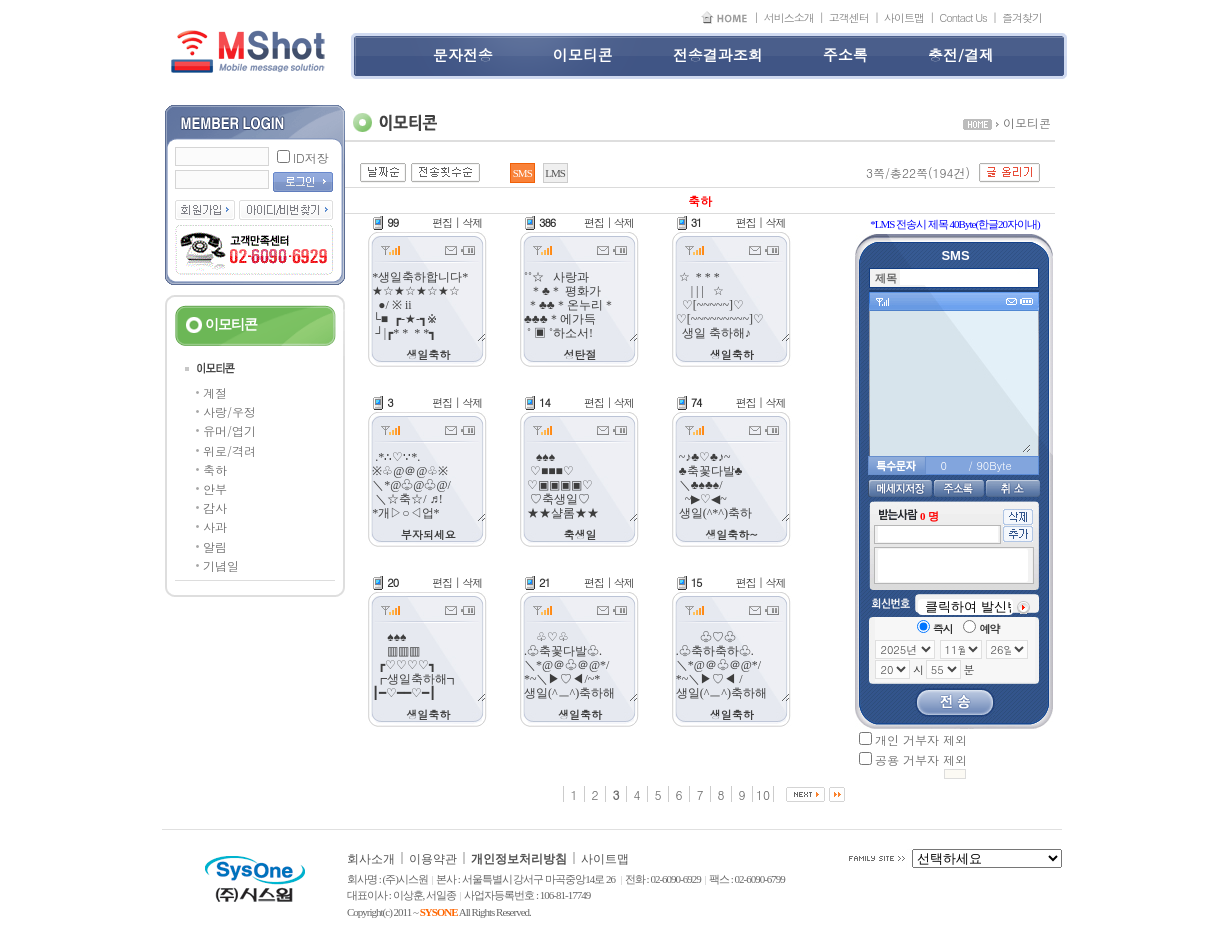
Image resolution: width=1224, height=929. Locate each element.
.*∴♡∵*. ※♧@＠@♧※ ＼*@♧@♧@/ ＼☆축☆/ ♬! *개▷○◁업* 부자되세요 (428, 485)
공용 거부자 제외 (921, 759)
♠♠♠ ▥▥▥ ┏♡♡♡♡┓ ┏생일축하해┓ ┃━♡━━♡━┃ (428, 665)
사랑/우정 (229, 411)
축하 (215, 469)
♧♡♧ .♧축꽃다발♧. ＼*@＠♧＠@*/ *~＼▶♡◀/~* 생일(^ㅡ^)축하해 (580, 665)
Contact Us (963, 17)
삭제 (472, 222)
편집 (442, 222)
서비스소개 (789, 17)
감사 (215, 507)
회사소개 (371, 859)
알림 (215, 546)
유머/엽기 (229, 430)
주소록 (845, 54)
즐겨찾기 (1022, 17)
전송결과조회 (718, 54)
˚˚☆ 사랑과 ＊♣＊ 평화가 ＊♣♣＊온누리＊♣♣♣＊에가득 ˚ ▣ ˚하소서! (580, 305)
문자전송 (463, 54)
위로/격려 (229, 450)
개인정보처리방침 (519, 859)
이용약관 (433, 859)
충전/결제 (961, 54)
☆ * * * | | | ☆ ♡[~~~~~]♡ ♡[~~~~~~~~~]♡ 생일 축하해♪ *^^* (732, 305)
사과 (215, 526)
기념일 (221, 565)
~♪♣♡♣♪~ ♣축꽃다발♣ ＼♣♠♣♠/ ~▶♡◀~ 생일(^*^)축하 (732, 485)
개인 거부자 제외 (921, 739)
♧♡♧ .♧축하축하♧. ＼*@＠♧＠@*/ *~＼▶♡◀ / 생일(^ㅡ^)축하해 (732, 665)
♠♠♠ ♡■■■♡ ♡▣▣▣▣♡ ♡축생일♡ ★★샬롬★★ (580, 485)
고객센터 (849, 17)
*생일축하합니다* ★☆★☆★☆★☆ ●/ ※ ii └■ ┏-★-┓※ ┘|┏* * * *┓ (428, 305)
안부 (215, 488)
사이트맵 (904, 17)
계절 (215, 392)
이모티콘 (583, 54)
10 (763, 794)
